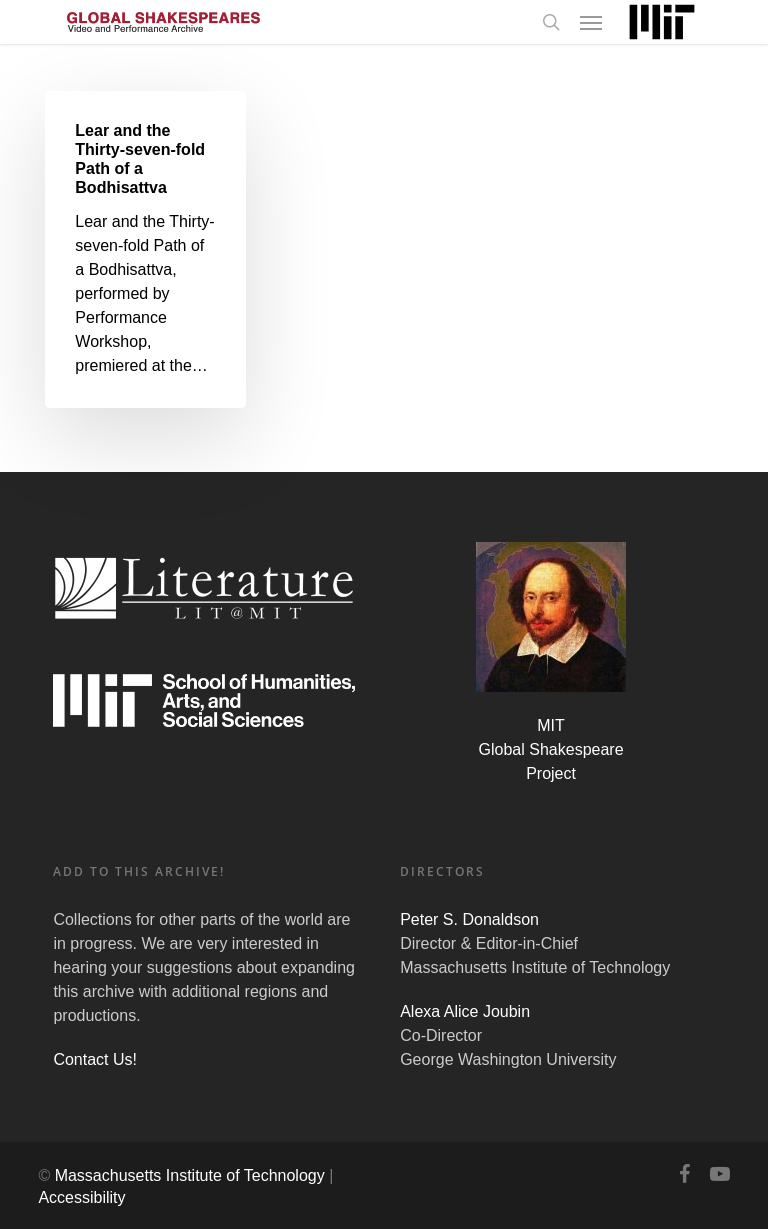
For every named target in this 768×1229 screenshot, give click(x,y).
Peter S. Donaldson (469, 919)
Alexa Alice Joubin (465, 1011)
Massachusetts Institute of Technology (190, 1175)
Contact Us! (95, 1059)
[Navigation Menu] (591, 22)
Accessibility (81, 1197)
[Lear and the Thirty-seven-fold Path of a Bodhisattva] (145, 249)
